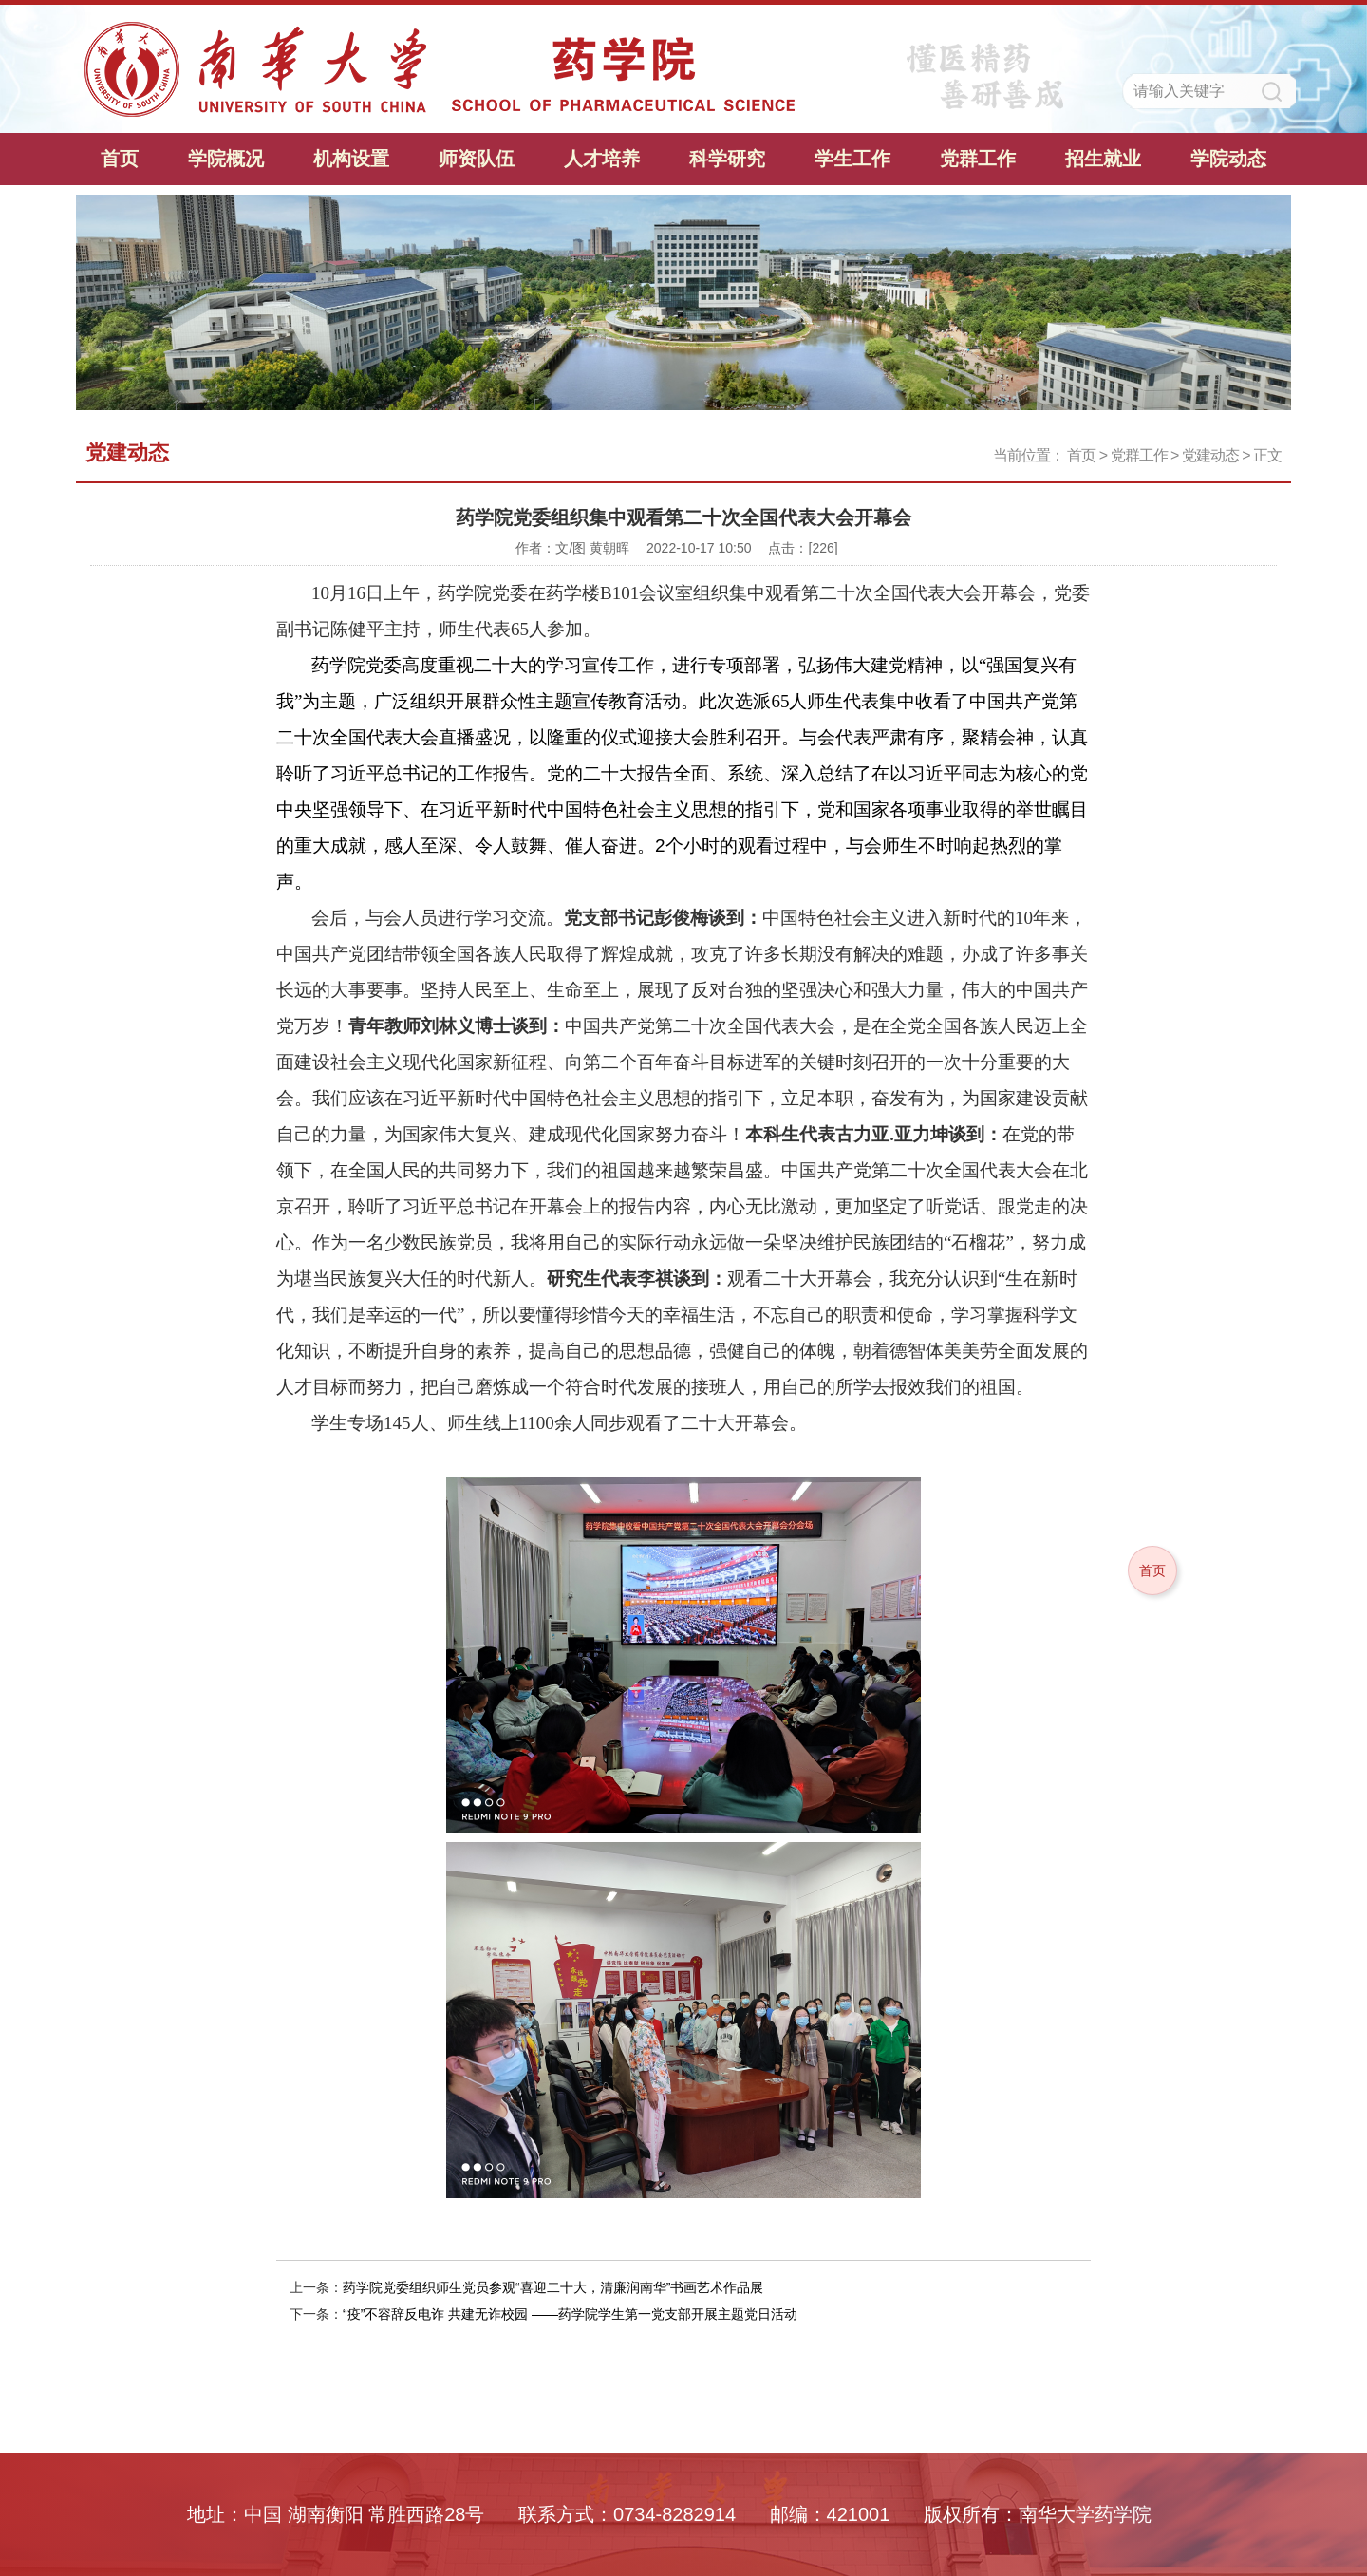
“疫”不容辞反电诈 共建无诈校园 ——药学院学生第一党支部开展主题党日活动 (570, 2314)
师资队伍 (477, 158)
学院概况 (226, 158)
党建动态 (1210, 455)
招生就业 (1103, 158)
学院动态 (1228, 158)
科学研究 (727, 158)
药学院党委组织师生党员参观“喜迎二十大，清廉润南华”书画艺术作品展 (553, 2287)
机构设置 (351, 158)
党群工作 (978, 158)
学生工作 (852, 158)
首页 (120, 158)
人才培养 (602, 158)
